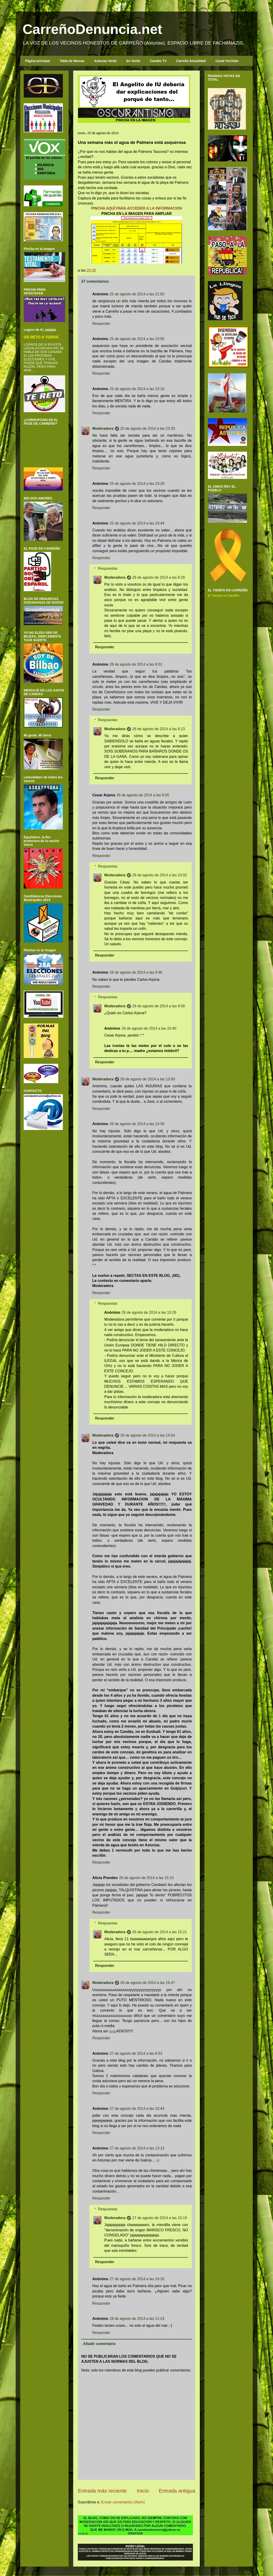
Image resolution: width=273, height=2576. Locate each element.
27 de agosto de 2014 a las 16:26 (137, 2279)
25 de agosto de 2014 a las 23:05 (137, 339)
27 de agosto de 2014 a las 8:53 (136, 2053)
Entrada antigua (177, 2491)
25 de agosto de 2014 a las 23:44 (137, 523)
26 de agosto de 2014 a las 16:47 (147, 1983)
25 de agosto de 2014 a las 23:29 (137, 484)
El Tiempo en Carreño (223, 595)
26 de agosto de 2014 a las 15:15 (146, 1878)
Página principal (37, 61)
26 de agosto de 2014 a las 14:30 (137, 1124)
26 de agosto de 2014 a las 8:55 (142, 795)
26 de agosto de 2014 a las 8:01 (136, 664)
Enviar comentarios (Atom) (123, 2502)
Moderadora (102, 428)
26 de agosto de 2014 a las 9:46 (136, 972)
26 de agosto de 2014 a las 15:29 (149, 1312)
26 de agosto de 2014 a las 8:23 (158, 729)
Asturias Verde (105, 61)
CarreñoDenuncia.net (92, 29)
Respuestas (108, 568)
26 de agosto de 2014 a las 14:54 (147, 1435)
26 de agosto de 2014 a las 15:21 (159, 1932)
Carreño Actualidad (191, 61)
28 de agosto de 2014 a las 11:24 (137, 2319)
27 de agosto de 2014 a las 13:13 (137, 2148)
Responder (101, 324)
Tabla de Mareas (72, 61)
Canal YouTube (226, 61)
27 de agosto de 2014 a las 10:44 (137, 2109)
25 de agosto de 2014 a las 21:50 (137, 294)
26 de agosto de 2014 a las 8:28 (158, 577)
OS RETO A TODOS (41, 337)
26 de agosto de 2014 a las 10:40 (149, 1028)
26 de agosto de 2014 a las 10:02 (159, 875)
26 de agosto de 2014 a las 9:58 (158, 1006)
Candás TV (158, 61)
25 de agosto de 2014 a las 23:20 (147, 428)
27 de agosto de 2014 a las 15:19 (159, 2218)
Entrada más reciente (102, 2491)
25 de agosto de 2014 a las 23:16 (137, 389)
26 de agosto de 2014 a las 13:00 (147, 1079)
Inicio (143, 2491)
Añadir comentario (99, 2344)
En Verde (133, 61)
